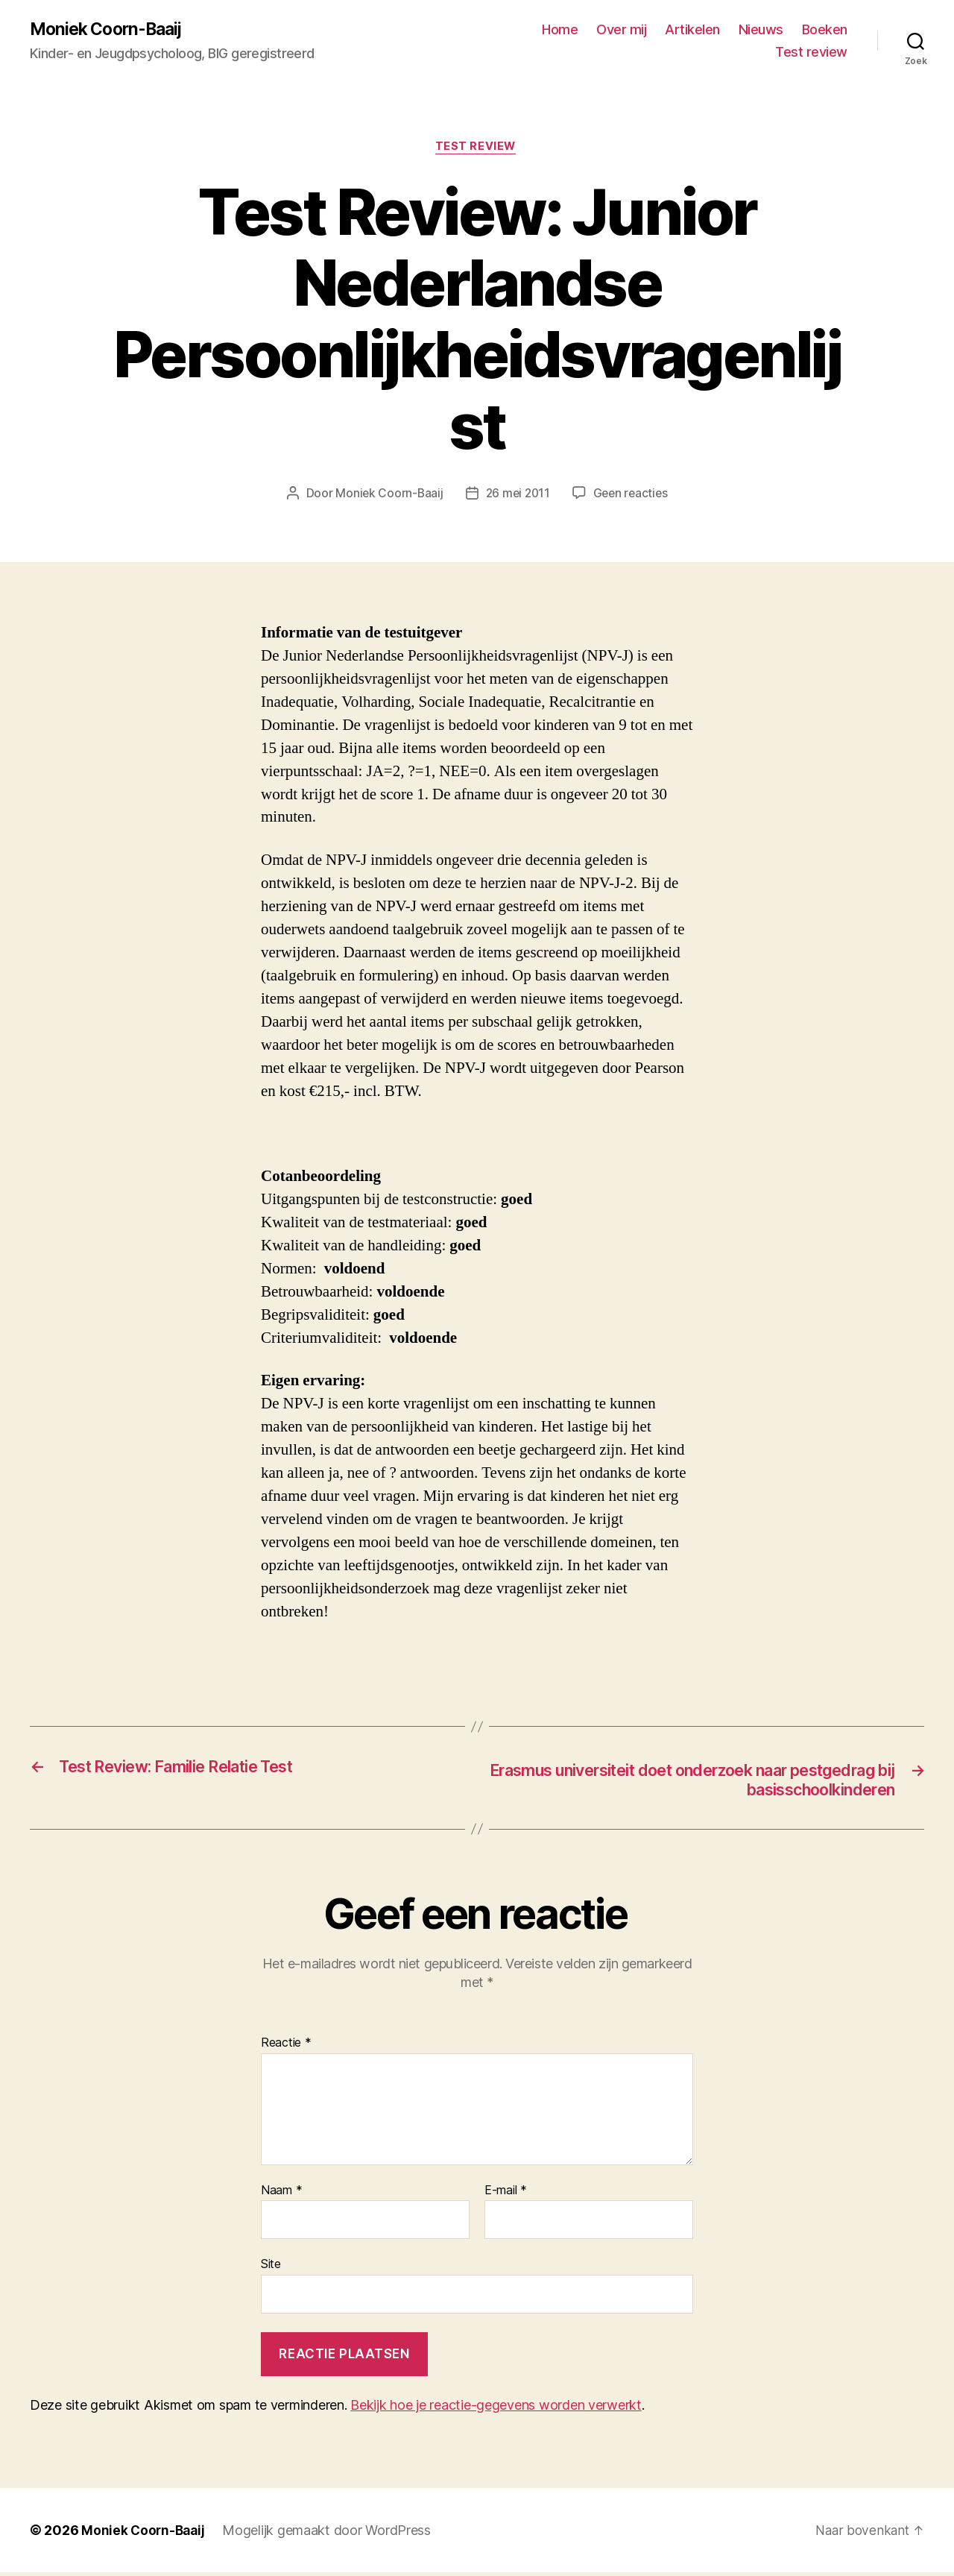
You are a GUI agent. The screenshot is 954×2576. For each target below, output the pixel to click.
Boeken (824, 30)
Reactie (286, 2047)
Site (271, 2268)
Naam (281, 2194)
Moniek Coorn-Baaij (111, 30)
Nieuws (761, 30)
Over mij (621, 30)
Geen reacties (633, 495)
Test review (811, 52)
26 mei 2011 (517, 495)
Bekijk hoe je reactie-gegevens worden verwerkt (496, 2408)
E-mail (505, 2194)
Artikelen (692, 30)
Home (560, 30)
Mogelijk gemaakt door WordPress (330, 2534)
